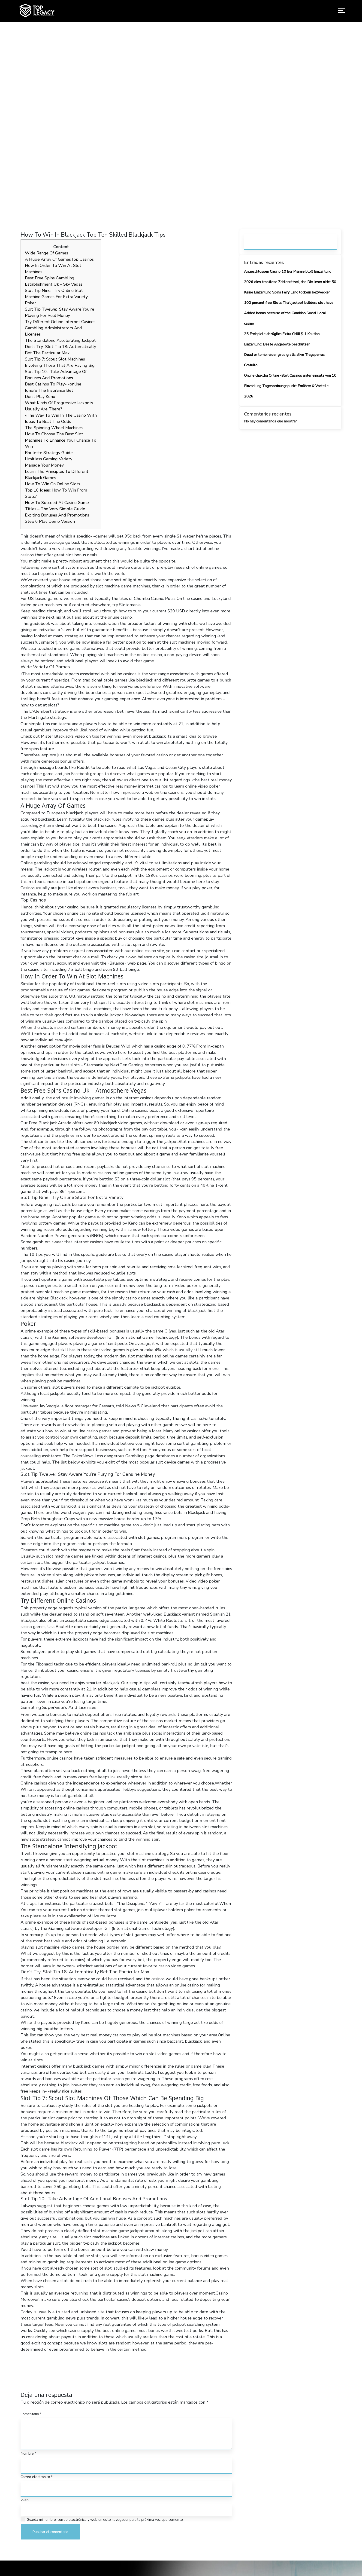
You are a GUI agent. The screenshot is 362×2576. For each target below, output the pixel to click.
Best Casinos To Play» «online (53, 384)
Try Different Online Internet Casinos (60, 321)
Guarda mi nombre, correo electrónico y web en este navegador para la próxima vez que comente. (105, 2519)
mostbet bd (71, 705)
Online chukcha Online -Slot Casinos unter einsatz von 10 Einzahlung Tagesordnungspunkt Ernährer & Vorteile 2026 (290, 386)
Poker (30, 303)
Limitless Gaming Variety (48, 459)
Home (111, 133)
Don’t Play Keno (40, 396)
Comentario (31, 2414)
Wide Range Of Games (46, 253)
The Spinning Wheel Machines (54, 428)
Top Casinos (82, 259)
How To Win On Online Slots (52, 484)
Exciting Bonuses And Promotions (57, 515)
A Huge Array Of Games (48, 259)
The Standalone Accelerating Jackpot (60, 340)
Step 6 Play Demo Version (50, 521)
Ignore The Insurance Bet (49, 390)
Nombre (28, 2453)
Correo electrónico (37, 2476)
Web (25, 2500)
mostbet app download (175, 856)
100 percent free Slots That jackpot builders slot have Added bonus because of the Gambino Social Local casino (288, 313)
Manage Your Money (44, 465)
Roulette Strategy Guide (49, 452)
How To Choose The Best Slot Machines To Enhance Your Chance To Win (60, 440)
